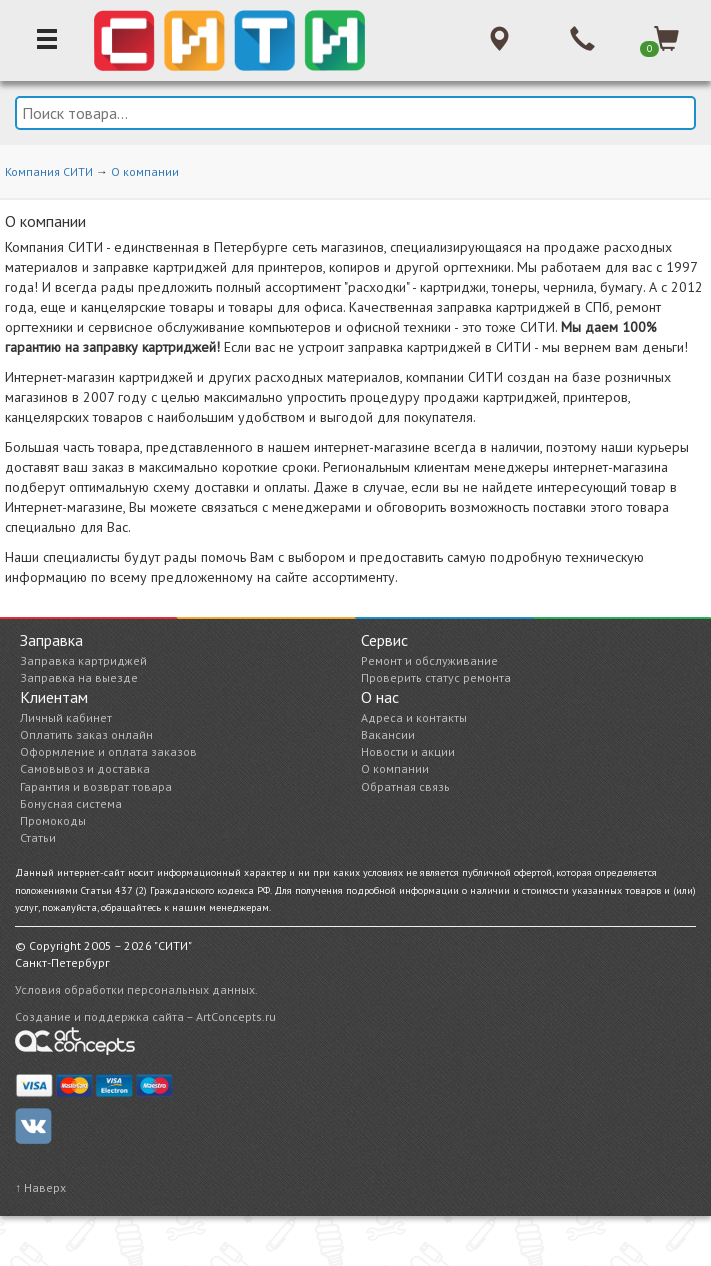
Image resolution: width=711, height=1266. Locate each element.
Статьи (38, 837)
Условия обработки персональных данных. (136, 989)
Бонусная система (71, 803)
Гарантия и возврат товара (96, 786)
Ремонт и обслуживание (429, 660)
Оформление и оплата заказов (108, 751)
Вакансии (388, 734)
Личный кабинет (66, 717)
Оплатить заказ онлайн (86, 734)
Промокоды (53, 820)
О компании (145, 171)
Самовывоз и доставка (85, 768)
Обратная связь (405, 786)
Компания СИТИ (49, 171)
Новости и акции (408, 751)
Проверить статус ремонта (436, 677)
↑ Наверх (40, 1187)
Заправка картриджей (83, 660)
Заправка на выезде (79, 677)
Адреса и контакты (414, 717)
